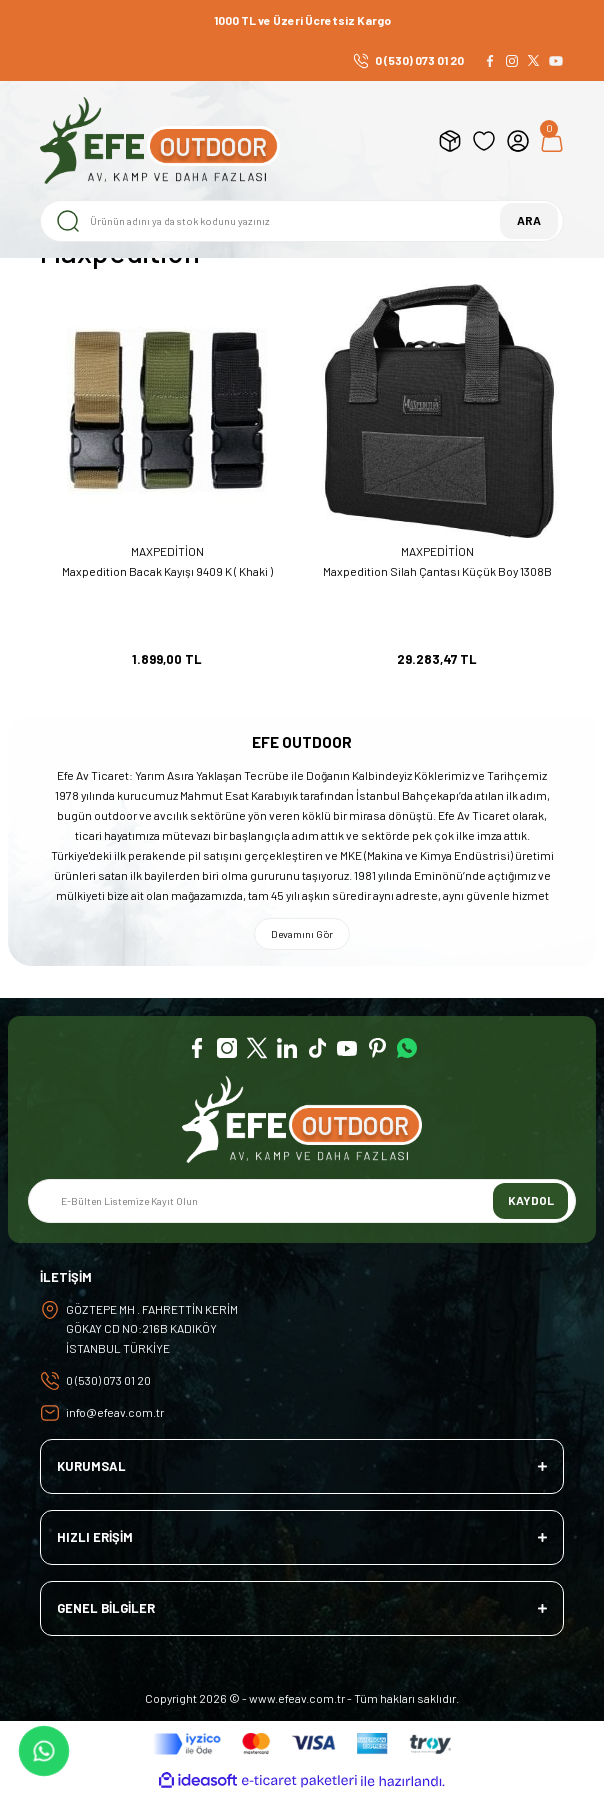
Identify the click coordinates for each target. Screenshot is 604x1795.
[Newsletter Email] (302, 1201)
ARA (529, 220)
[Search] (302, 221)
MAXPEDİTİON (167, 551)
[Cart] (552, 141)
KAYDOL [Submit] (531, 1200)
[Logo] (160, 140)
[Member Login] (518, 141)
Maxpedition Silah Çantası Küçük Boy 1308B (437, 571)
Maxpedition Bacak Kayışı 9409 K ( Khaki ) (167, 571)
